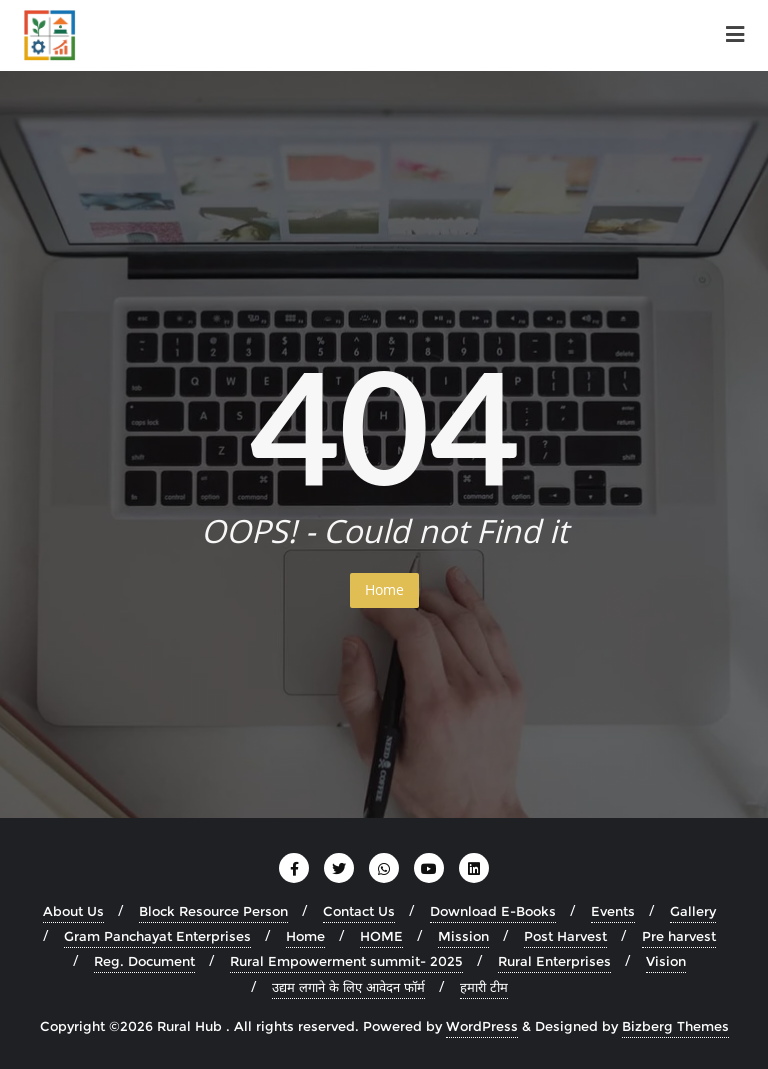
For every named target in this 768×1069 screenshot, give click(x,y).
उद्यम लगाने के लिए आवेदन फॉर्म (348, 987)
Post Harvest (565, 936)
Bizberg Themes (675, 1026)
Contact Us (359, 911)
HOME (381, 936)
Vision (666, 961)
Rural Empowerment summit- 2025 (346, 961)
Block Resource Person (213, 911)
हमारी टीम (484, 987)
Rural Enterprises (554, 961)
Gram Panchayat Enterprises (157, 936)
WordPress (482, 1026)
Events (613, 911)
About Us (73, 911)
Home (384, 589)
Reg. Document (144, 961)
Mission (463, 936)
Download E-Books (493, 911)
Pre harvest (679, 936)
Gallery (693, 911)
